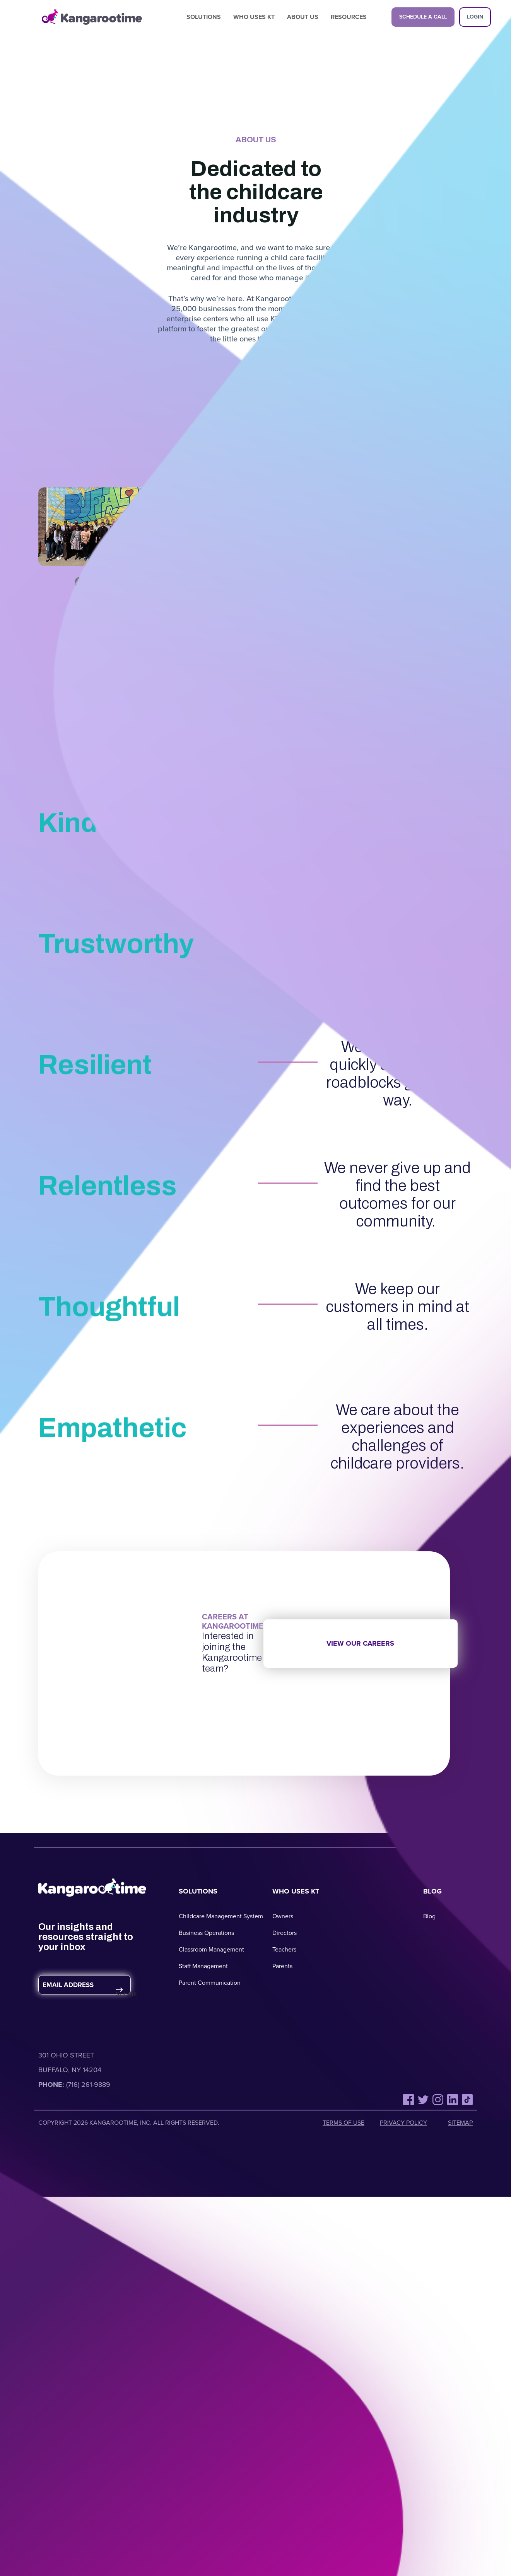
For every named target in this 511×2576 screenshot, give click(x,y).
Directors (284, 1932)
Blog (429, 1916)
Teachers (284, 1949)
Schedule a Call (423, 17)
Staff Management (203, 1966)
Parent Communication (210, 1982)
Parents (282, 1966)
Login (475, 17)
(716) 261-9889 (88, 2085)
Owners (282, 1916)
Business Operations (206, 1932)
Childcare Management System (221, 1916)
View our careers (360, 1643)
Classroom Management (211, 1949)
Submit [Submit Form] (122, 1994)
